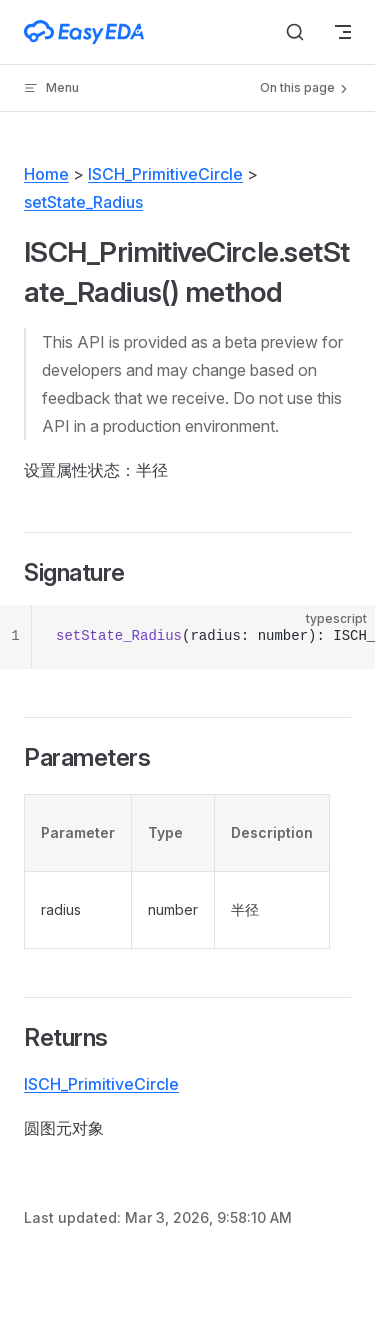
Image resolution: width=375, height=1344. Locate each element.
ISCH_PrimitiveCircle (165, 174)
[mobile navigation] (343, 32)
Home (46, 174)
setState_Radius (83, 202)
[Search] (295, 32)
